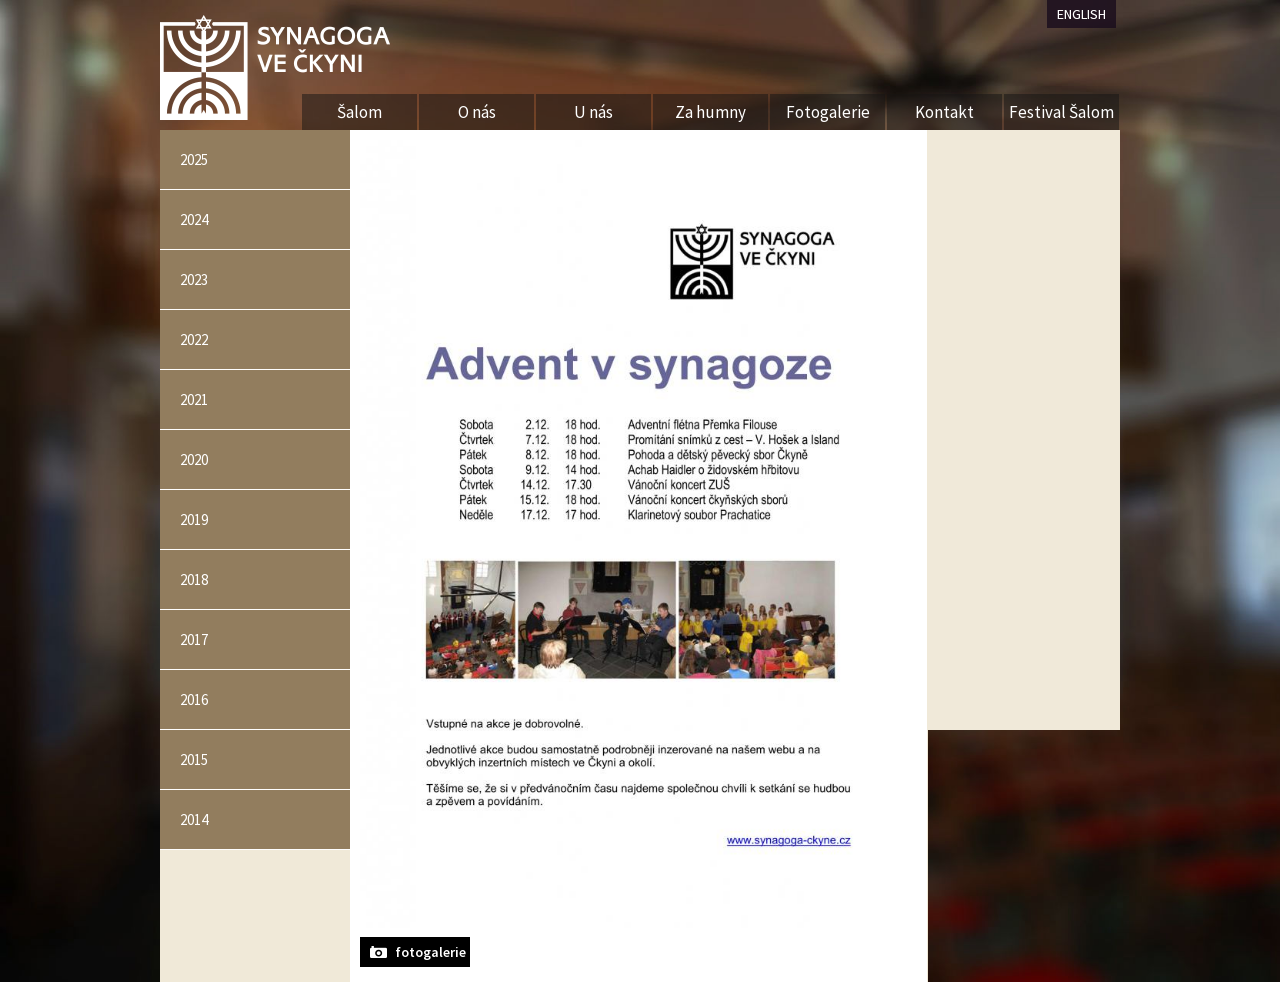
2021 (194, 399)
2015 (194, 759)
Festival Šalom (1061, 112)
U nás (593, 112)
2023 (194, 279)
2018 (194, 579)
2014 (194, 819)
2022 (194, 339)
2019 (194, 519)
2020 (194, 459)
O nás (477, 112)
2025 (194, 159)
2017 (194, 639)
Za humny (710, 112)
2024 (194, 219)
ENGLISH (1081, 14)
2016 (194, 699)
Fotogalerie (828, 112)
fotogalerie (430, 952)
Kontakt (944, 112)
